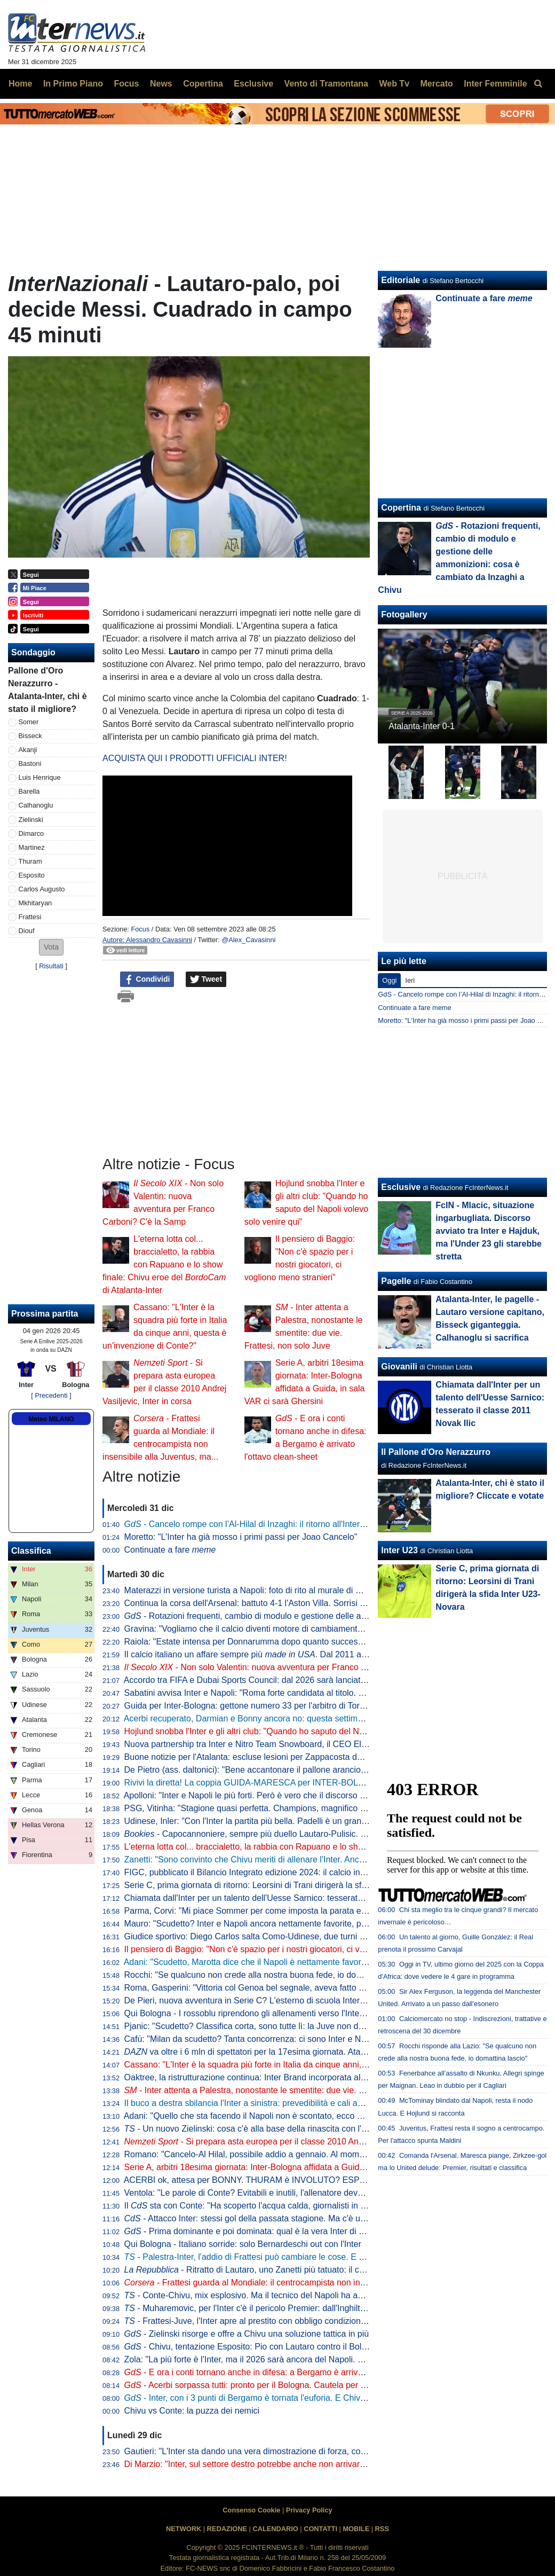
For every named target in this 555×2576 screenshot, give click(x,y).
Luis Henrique (40, 777)
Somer (29, 722)
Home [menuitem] (20, 83)
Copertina (401, 507)
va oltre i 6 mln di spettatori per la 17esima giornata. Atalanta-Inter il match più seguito (299, 2051)
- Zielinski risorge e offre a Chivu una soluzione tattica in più (246, 2333)
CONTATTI (320, 2529)
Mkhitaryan (35, 903)
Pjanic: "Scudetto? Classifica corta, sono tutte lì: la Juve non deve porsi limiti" (270, 2026)
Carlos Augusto (42, 889)
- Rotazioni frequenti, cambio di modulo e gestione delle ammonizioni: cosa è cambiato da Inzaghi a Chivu (334, 1615)
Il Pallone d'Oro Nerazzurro (435, 1452)
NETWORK (183, 2529)
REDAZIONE (227, 2529)
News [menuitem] (161, 83)
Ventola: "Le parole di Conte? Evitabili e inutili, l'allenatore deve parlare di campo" (278, 2192)
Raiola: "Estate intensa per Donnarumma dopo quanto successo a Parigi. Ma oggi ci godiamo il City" (313, 1641)
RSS (382, 2529)
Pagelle (396, 1281)
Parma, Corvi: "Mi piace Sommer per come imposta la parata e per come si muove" (281, 1910)
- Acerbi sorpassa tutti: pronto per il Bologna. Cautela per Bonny (254, 2385)
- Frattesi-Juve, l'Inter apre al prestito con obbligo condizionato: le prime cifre (275, 2321)
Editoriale (400, 280)
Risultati (51, 966)
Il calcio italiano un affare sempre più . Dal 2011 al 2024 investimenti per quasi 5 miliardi (315, 1654)
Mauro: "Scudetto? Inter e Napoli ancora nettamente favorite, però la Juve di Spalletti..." (289, 1923)
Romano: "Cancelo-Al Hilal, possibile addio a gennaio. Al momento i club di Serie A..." (285, 2154)
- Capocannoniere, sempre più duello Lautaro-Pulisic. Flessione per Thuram (283, 1833)
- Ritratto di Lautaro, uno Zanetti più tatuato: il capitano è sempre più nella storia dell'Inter (320, 2269)
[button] (51, 947)
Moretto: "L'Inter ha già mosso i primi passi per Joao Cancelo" (241, 1536)
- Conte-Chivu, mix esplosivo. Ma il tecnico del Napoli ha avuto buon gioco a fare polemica (301, 2295)
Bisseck (30, 736)
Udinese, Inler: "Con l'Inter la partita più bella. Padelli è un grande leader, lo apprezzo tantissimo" (306, 1821)
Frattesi (30, 917)
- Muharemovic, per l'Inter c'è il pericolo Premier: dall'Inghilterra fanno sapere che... (287, 2308)
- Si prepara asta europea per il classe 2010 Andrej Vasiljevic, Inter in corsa (294, 2141)
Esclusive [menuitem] (253, 83)
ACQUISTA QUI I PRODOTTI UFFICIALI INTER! (194, 758)
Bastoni (30, 764)
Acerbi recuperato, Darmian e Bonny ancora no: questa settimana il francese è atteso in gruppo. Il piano (320, 1718)
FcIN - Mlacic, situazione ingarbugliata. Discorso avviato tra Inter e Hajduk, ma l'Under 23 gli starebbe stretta (488, 1231)
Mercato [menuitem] (436, 83)
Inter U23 (399, 1550)
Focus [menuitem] (126, 83)
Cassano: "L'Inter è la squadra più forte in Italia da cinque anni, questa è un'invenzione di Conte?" (308, 2064)
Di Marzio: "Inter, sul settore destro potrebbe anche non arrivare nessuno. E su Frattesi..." (293, 2464)
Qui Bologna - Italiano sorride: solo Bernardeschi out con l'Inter (242, 2244)
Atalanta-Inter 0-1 (421, 726)
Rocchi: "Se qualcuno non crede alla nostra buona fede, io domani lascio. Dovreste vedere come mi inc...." (325, 1974)
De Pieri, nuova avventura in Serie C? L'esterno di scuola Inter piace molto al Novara (284, 2000)
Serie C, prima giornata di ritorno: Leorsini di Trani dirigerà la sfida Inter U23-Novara (282, 1885)
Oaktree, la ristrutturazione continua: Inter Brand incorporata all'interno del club (273, 2077)
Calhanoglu (36, 805)
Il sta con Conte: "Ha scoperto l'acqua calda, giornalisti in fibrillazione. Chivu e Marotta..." (301, 2205)
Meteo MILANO (51, 1419)
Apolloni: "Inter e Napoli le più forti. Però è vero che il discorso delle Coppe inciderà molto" (294, 1795)
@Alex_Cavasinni (248, 940)
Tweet (206, 979)
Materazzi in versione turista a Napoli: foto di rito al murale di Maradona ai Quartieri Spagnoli (299, 1590)
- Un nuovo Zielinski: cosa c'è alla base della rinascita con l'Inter (251, 2128)
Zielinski (31, 820)
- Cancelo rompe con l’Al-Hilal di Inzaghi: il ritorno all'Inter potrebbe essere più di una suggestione (318, 1524)
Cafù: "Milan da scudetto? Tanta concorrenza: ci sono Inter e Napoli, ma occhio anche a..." (295, 2038)
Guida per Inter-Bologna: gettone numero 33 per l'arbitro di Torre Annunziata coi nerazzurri (295, 1705)
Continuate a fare (170, 1549)
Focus (140, 929)
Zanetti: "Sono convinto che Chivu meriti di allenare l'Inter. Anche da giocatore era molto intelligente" (313, 1859)
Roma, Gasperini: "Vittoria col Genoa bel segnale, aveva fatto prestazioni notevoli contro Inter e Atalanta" (322, 1987)
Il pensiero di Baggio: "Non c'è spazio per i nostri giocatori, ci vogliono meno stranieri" (285, 1949)
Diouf (27, 931)
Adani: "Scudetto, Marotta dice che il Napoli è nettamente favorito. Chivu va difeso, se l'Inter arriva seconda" (328, 1962)
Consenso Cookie (251, 2510)
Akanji (28, 750)
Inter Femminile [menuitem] (495, 83)
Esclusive (401, 1187)
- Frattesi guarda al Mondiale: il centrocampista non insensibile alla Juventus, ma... (297, 2282)
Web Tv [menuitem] (394, 83)
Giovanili (399, 1366)
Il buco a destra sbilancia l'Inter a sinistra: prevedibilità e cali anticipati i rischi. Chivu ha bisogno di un (331, 2103)
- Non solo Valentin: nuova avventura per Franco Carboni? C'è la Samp (284, 1667)
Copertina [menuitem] (203, 83)
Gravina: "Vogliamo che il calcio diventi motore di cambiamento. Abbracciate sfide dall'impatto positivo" (318, 1628)
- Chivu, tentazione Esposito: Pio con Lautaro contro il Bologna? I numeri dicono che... (297, 2346)
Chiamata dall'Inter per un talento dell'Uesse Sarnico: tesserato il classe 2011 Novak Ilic (290, 1897)
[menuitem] (537, 84)
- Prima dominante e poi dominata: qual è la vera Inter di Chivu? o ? (281, 2231)
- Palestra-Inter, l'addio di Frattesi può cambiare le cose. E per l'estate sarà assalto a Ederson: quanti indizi (332, 2256)
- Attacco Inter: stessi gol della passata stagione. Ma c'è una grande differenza (281, 2218)
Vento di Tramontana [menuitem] (326, 83)
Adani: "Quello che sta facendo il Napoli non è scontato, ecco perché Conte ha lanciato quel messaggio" (320, 2115)
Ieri (410, 980)
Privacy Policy (309, 2510)
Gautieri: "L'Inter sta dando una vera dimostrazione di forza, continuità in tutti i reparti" (285, 2451)
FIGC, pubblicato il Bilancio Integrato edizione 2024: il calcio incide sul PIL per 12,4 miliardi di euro (310, 1872)
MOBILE (356, 2529)
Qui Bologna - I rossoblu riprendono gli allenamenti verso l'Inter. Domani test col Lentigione (295, 2013)
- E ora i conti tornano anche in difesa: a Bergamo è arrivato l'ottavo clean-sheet (285, 2372)
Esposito (32, 875)
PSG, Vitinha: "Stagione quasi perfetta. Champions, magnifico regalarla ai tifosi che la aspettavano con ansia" (331, 1808)
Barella (29, 791)
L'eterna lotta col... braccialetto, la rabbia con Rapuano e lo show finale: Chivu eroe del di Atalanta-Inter (164, 1264)
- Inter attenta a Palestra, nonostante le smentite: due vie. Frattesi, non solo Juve (284, 2090)
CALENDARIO (275, 2529)
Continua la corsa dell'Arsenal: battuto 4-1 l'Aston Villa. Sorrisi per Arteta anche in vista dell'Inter (305, 1603)
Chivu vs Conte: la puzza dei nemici (191, 2410)
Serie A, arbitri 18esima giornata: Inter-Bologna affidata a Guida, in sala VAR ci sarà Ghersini (299, 2167)
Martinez (32, 847)
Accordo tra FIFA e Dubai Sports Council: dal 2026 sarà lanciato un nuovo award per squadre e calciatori (322, 1680)
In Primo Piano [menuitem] (73, 83)
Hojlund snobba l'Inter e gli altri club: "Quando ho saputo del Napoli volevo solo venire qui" (294, 1731)
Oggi (389, 980)
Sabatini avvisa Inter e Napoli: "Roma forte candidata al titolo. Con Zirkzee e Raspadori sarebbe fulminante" (327, 1692)
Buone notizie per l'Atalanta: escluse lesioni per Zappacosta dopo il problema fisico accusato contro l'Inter (323, 1756)
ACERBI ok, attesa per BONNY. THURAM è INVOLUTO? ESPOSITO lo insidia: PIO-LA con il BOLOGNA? (325, 2179)
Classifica (31, 1550)
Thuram (30, 861)
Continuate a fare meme (414, 1008)
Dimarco (31, 833)
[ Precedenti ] (51, 1395)
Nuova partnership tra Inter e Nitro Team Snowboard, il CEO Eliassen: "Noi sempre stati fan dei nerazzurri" (325, 1744)
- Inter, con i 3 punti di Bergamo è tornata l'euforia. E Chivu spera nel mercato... (283, 2397)
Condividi (147, 979)
